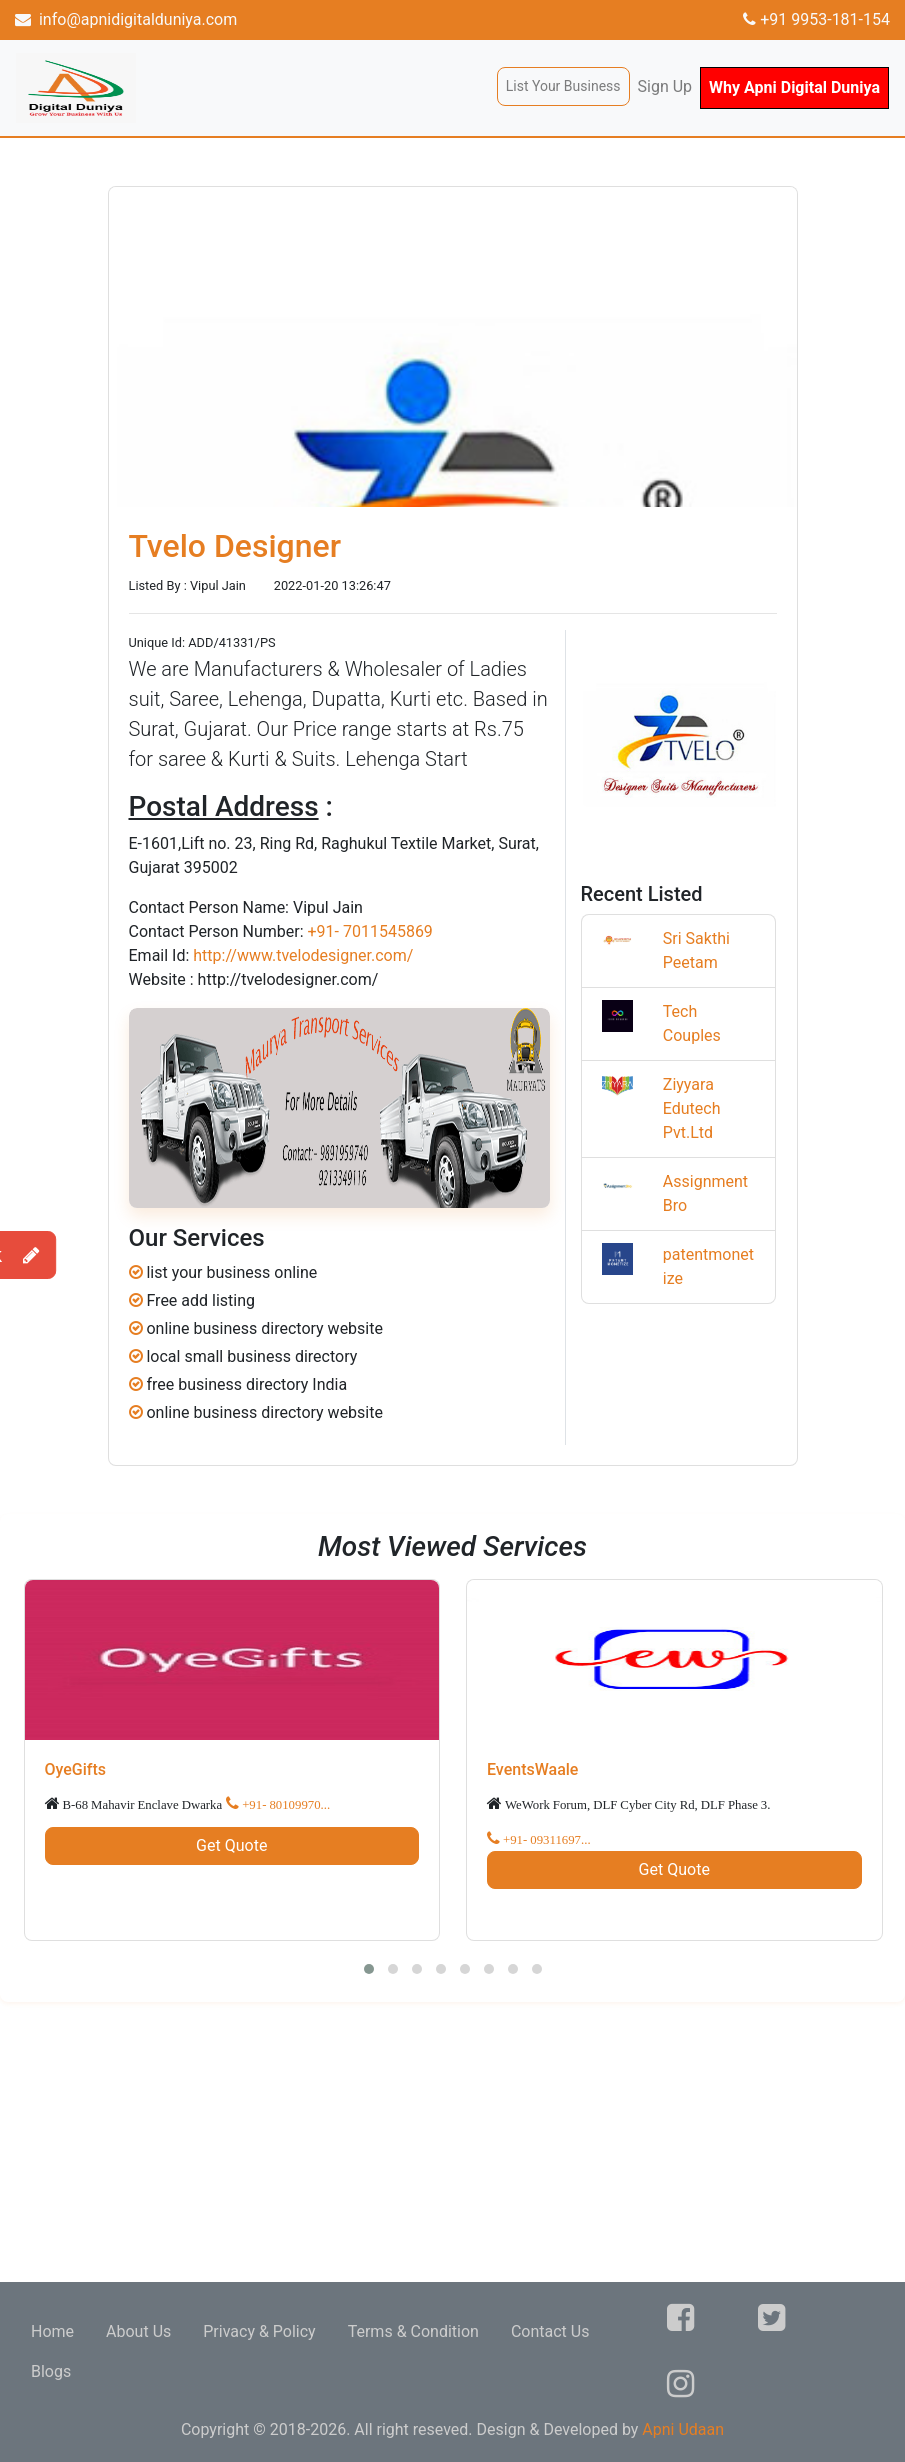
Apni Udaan (683, 2429)
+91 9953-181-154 (816, 19)
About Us (138, 2331)
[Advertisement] (452, 2142)
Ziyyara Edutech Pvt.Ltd (692, 1108)
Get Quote (231, 1845)
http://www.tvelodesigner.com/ (303, 955)
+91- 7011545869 (369, 931)
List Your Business (563, 86)
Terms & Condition (413, 2331)
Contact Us (550, 2331)
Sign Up (665, 86)
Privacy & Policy (259, 2331)
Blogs (51, 2371)
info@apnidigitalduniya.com (126, 19)
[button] (369, 1969)
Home (52, 2331)
